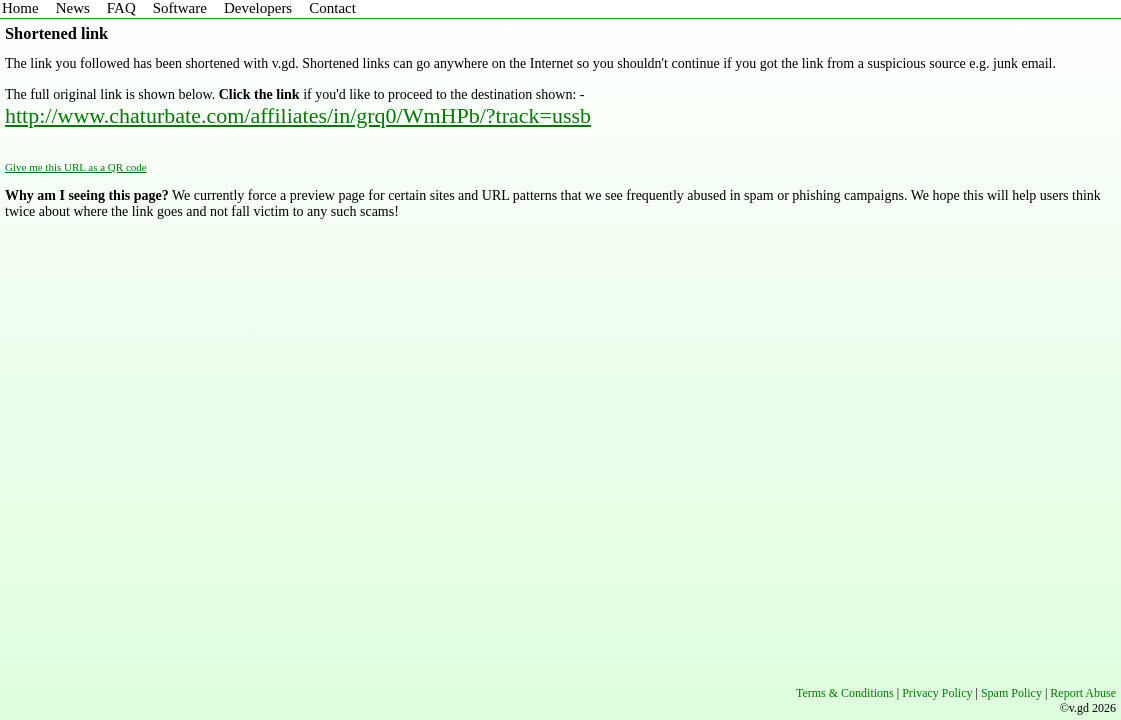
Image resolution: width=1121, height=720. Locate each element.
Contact (332, 8)
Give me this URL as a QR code (76, 167)
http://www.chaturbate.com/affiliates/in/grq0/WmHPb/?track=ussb (298, 115)
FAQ (121, 8)
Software (180, 8)
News (73, 8)
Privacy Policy (937, 693)
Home (20, 8)
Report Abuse (1083, 693)
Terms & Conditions (845, 693)
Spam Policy (1011, 693)
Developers (258, 8)
